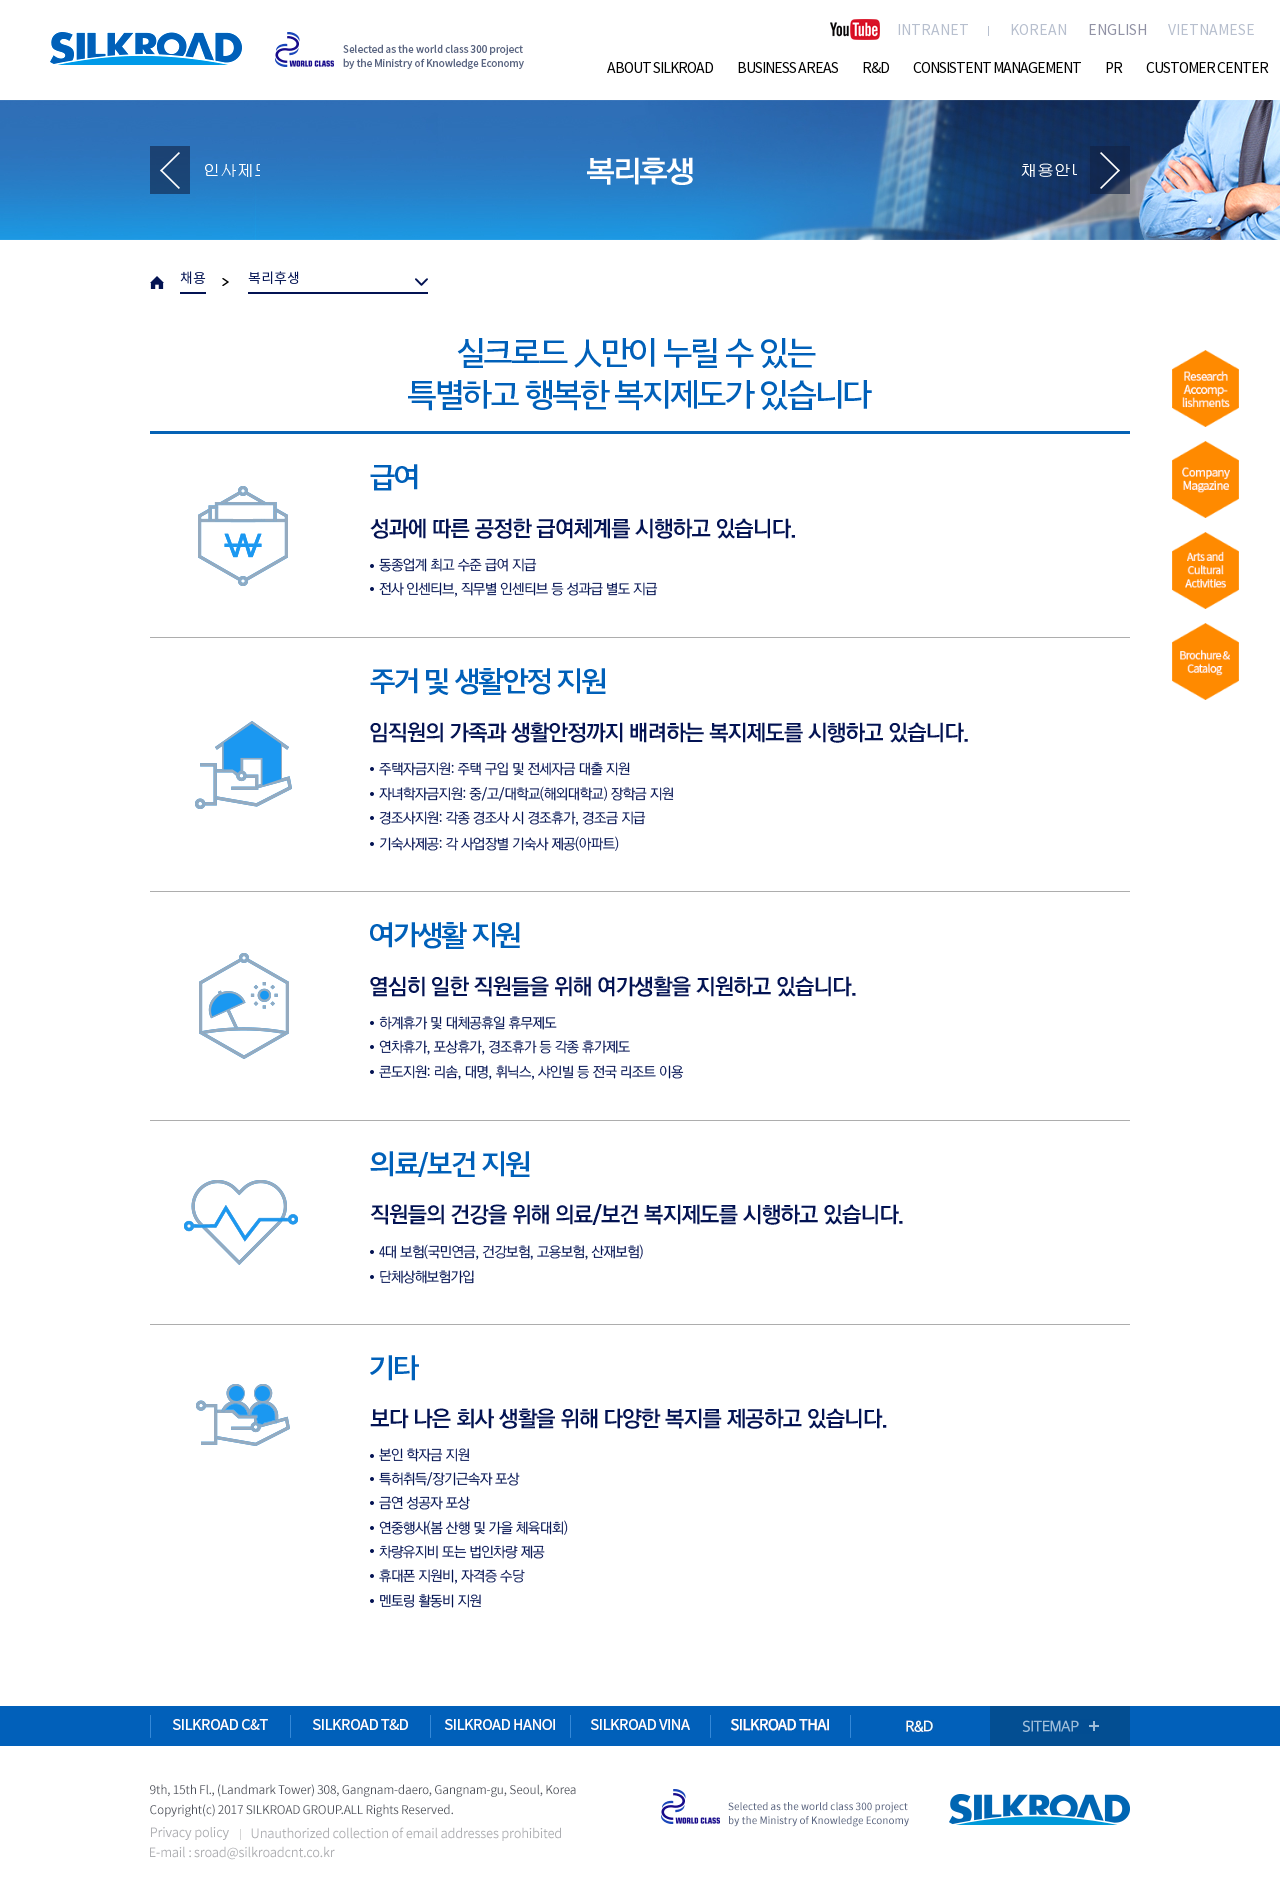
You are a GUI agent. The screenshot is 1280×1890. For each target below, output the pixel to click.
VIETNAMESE (1211, 31)
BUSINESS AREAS (787, 69)
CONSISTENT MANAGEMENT (997, 69)
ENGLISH (1117, 31)
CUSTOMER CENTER (1207, 69)
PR (1113, 69)
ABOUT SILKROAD (660, 69)
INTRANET (933, 31)
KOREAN (1038, 31)
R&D (875, 69)
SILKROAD (146, 48)
